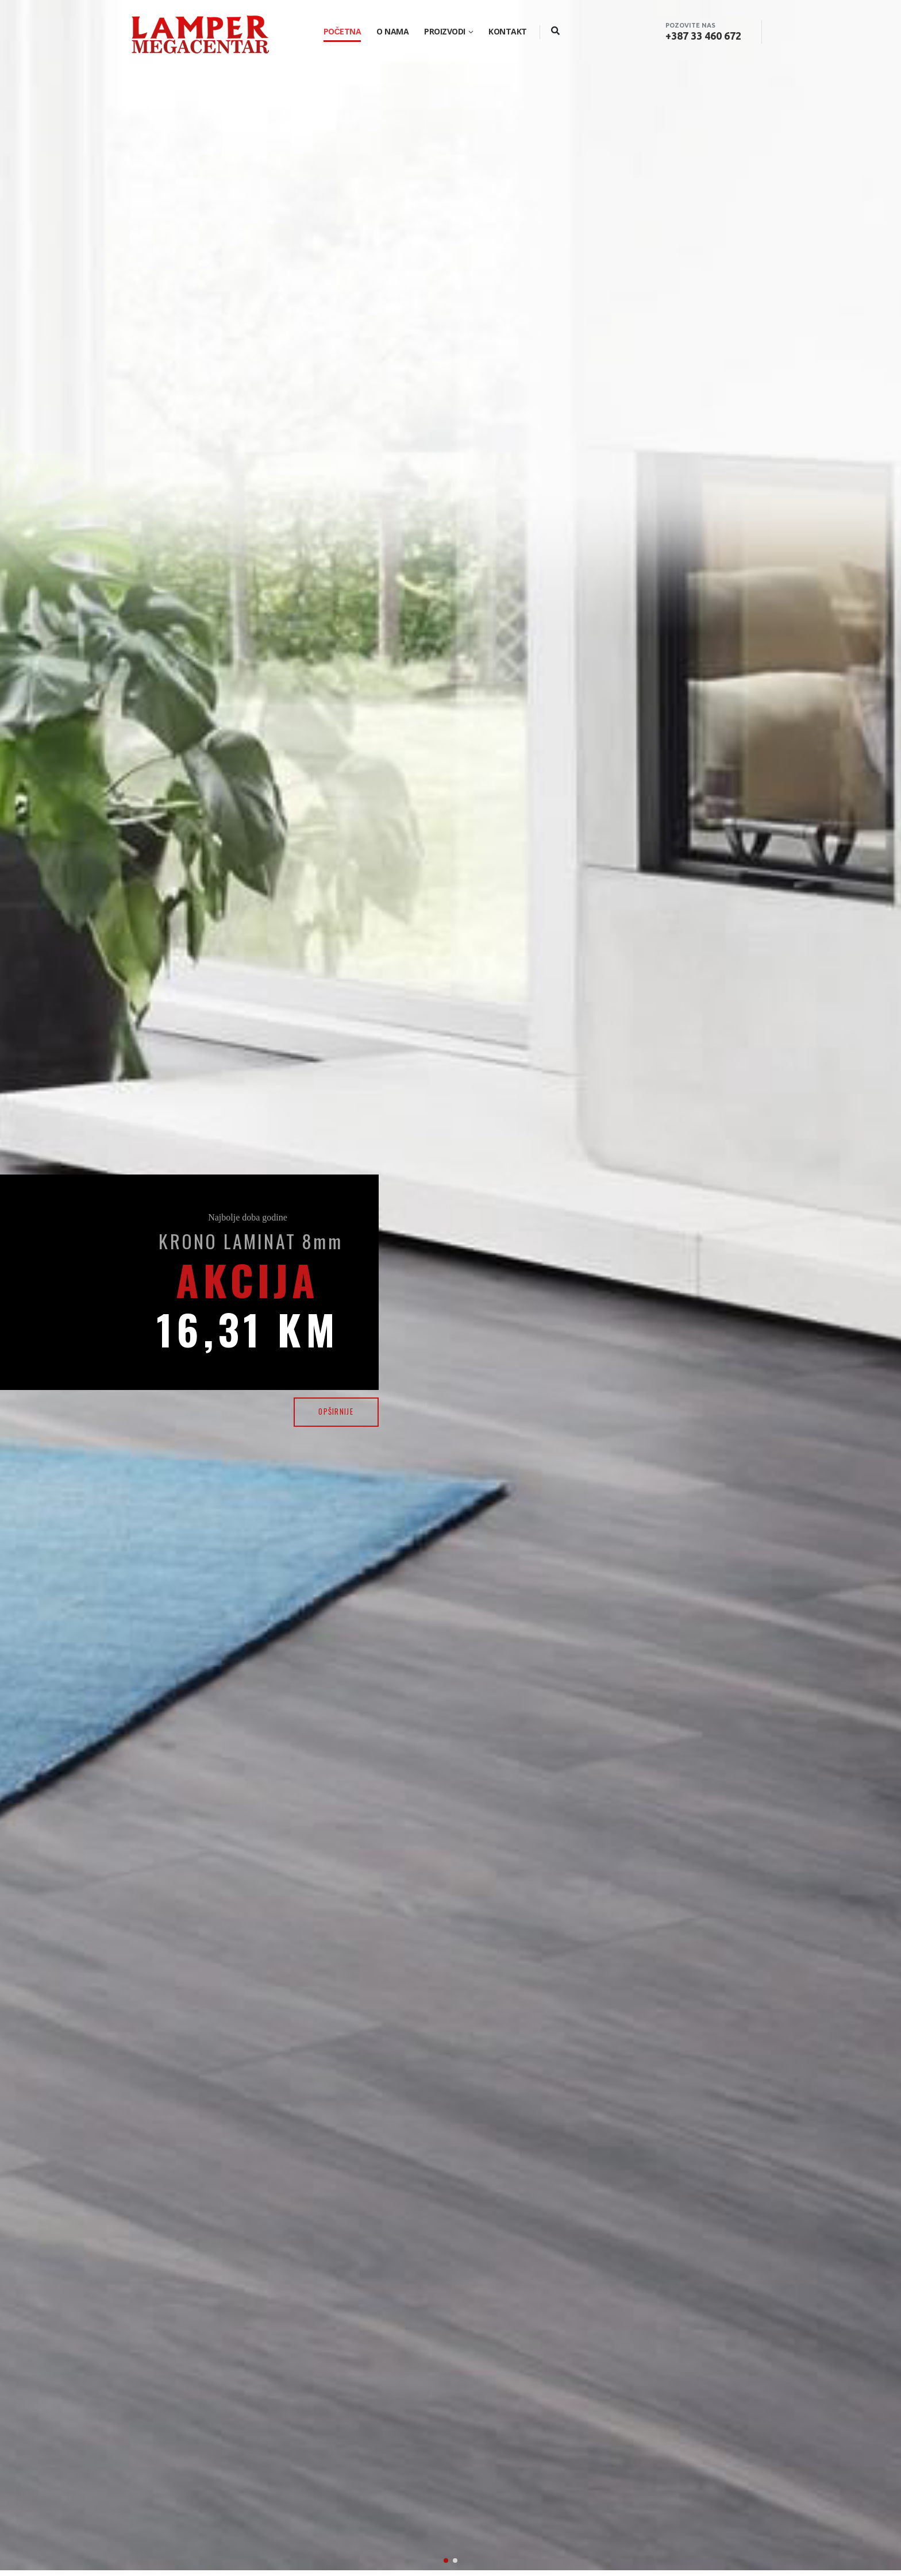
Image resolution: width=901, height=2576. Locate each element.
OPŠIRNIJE (335, 1411)
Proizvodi (444, 31)
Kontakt (507, 31)
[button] (445, 2383)
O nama (392, 31)
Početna (342, 31)
